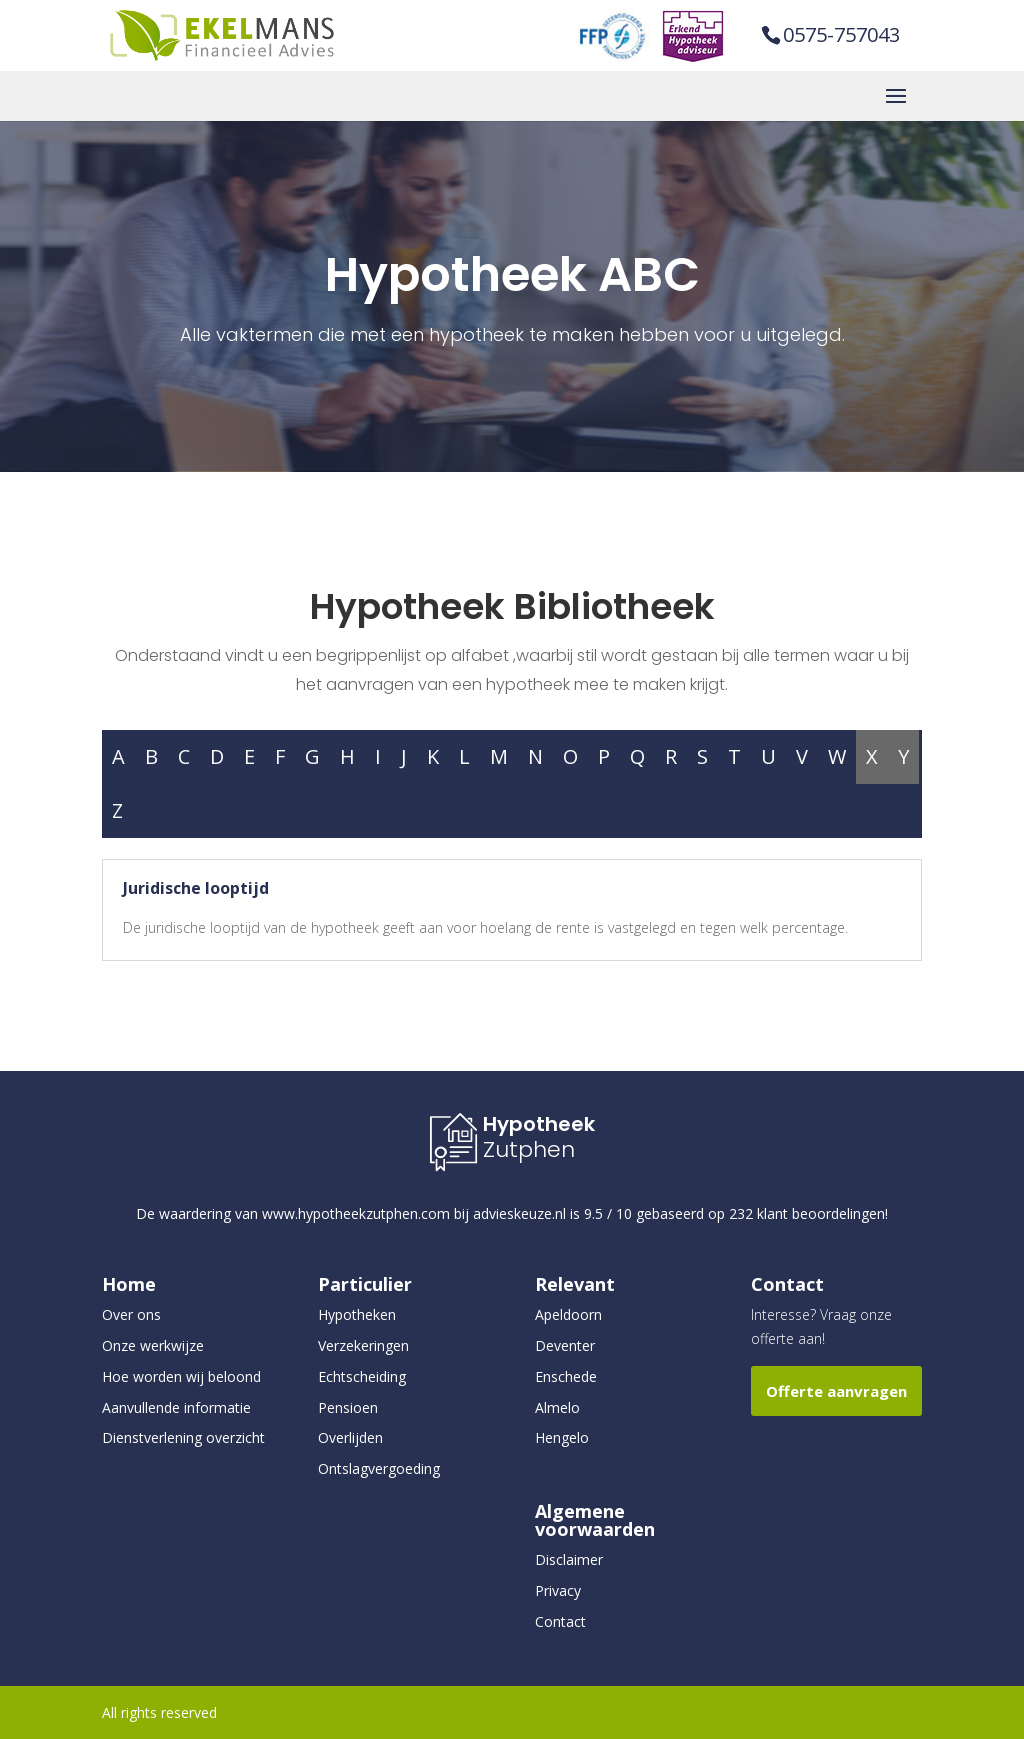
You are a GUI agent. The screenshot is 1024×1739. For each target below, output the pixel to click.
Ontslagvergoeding (379, 1468)
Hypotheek (539, 1124)
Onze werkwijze (153, 1345)
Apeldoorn (568, 1314)
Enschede (566, 1376)
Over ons (131, 1314)
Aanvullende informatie (176, 1407)
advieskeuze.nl (519, 1213)
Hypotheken (357, 1314)
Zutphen (529, 1149)
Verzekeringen (363, 1345)
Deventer (565, 1345)
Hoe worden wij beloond (181, 1376)
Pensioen (348, 1407)
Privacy (558, 1590)
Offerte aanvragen (836, 1391)
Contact (560, 1621)
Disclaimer (569, 1559)
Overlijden (350, 1437)
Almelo (557, 1407)
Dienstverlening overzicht (183, 1437)
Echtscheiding (362, 1376)
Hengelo (562, 1437)
